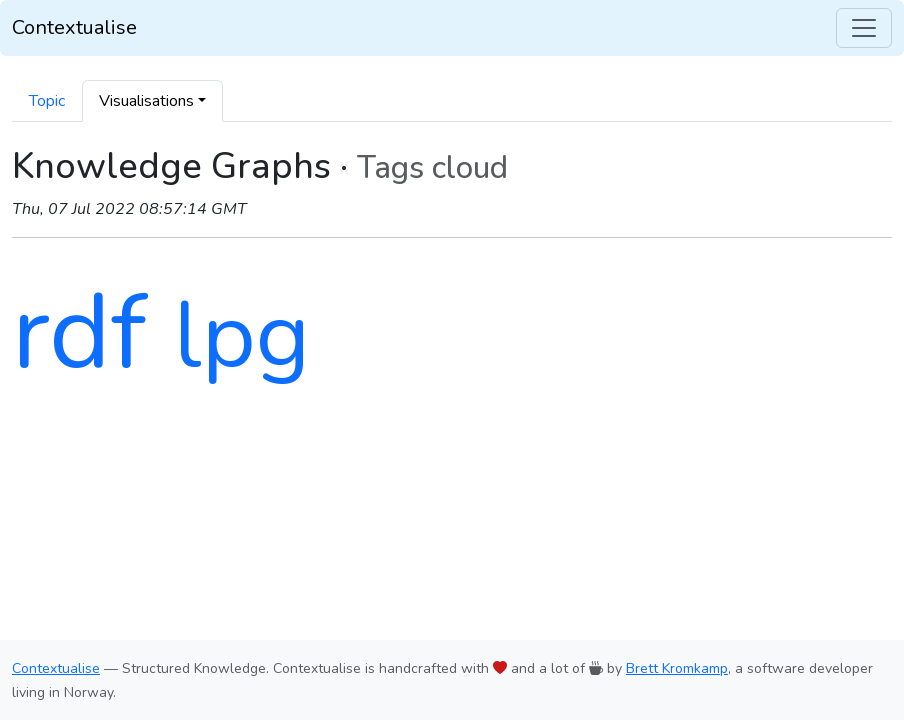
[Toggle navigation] (864, 28)
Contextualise (74, 27)
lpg (242, 336)
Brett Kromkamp (677, 668)
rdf (79, 332)
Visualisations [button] (146, 101)
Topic (47, 101)
